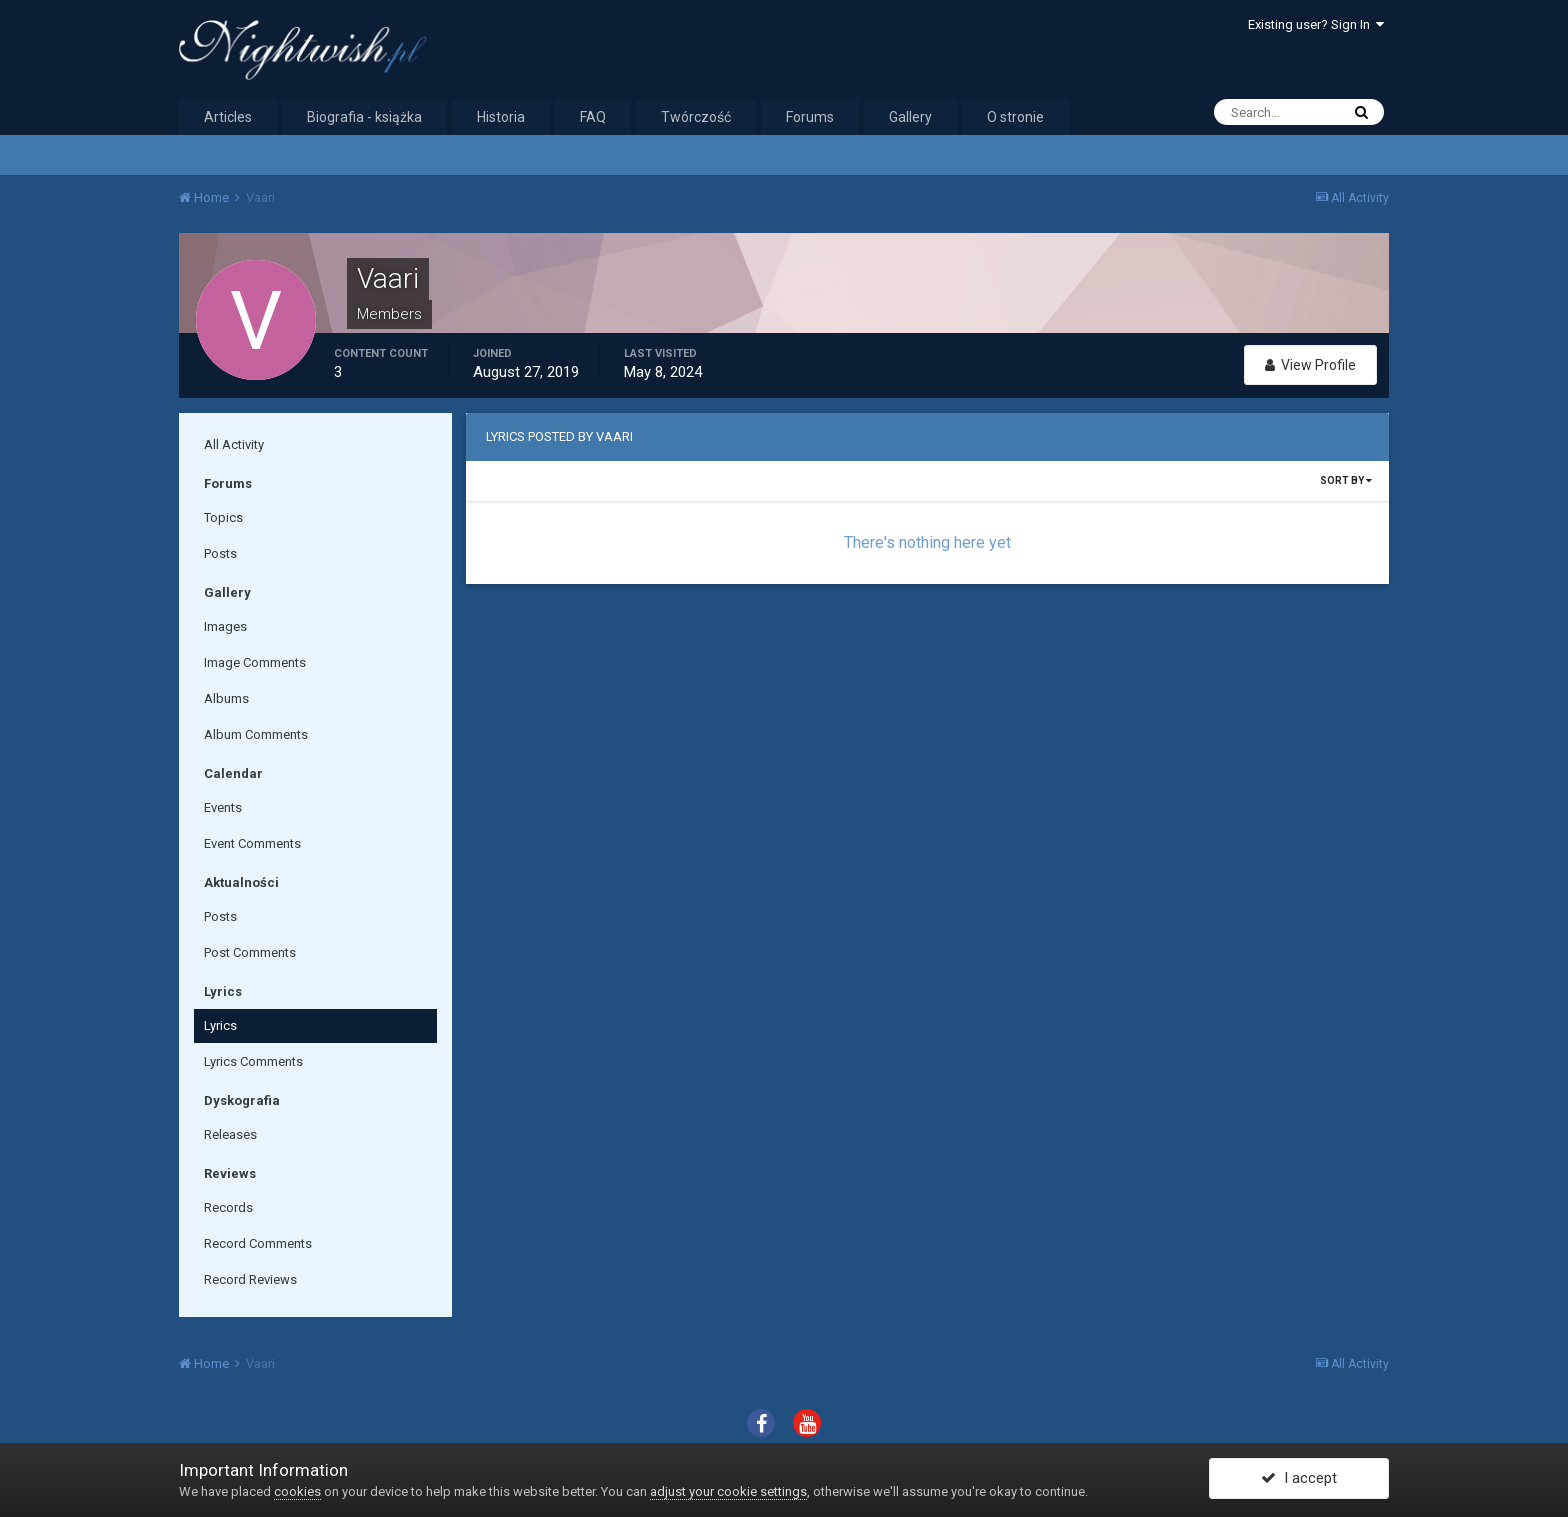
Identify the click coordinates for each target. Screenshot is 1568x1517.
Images (225, 626)
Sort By (1346, 480)
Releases (230, 1134)
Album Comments (256, 734)
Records (228, 1207)
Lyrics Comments (253, 1061)
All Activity (234, 444)
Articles (228, 117)
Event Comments (252, 843)
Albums (226, 698)
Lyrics (220, 1025)
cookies (297, 1491)
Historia (501, 117)
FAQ (593, 117)
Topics (223, 517)
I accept (1299, 1480)
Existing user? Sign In (1316, 24)
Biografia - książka (364, 117)
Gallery (910, 117)
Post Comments (250, 952)
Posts (220, 553)
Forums (810, 117)
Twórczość (696, 117)
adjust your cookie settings (728, 1491)
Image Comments (255, 662)
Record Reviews (250, 1279)
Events (223, 807)
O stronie (1015, 117)
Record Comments (258, 1243)
